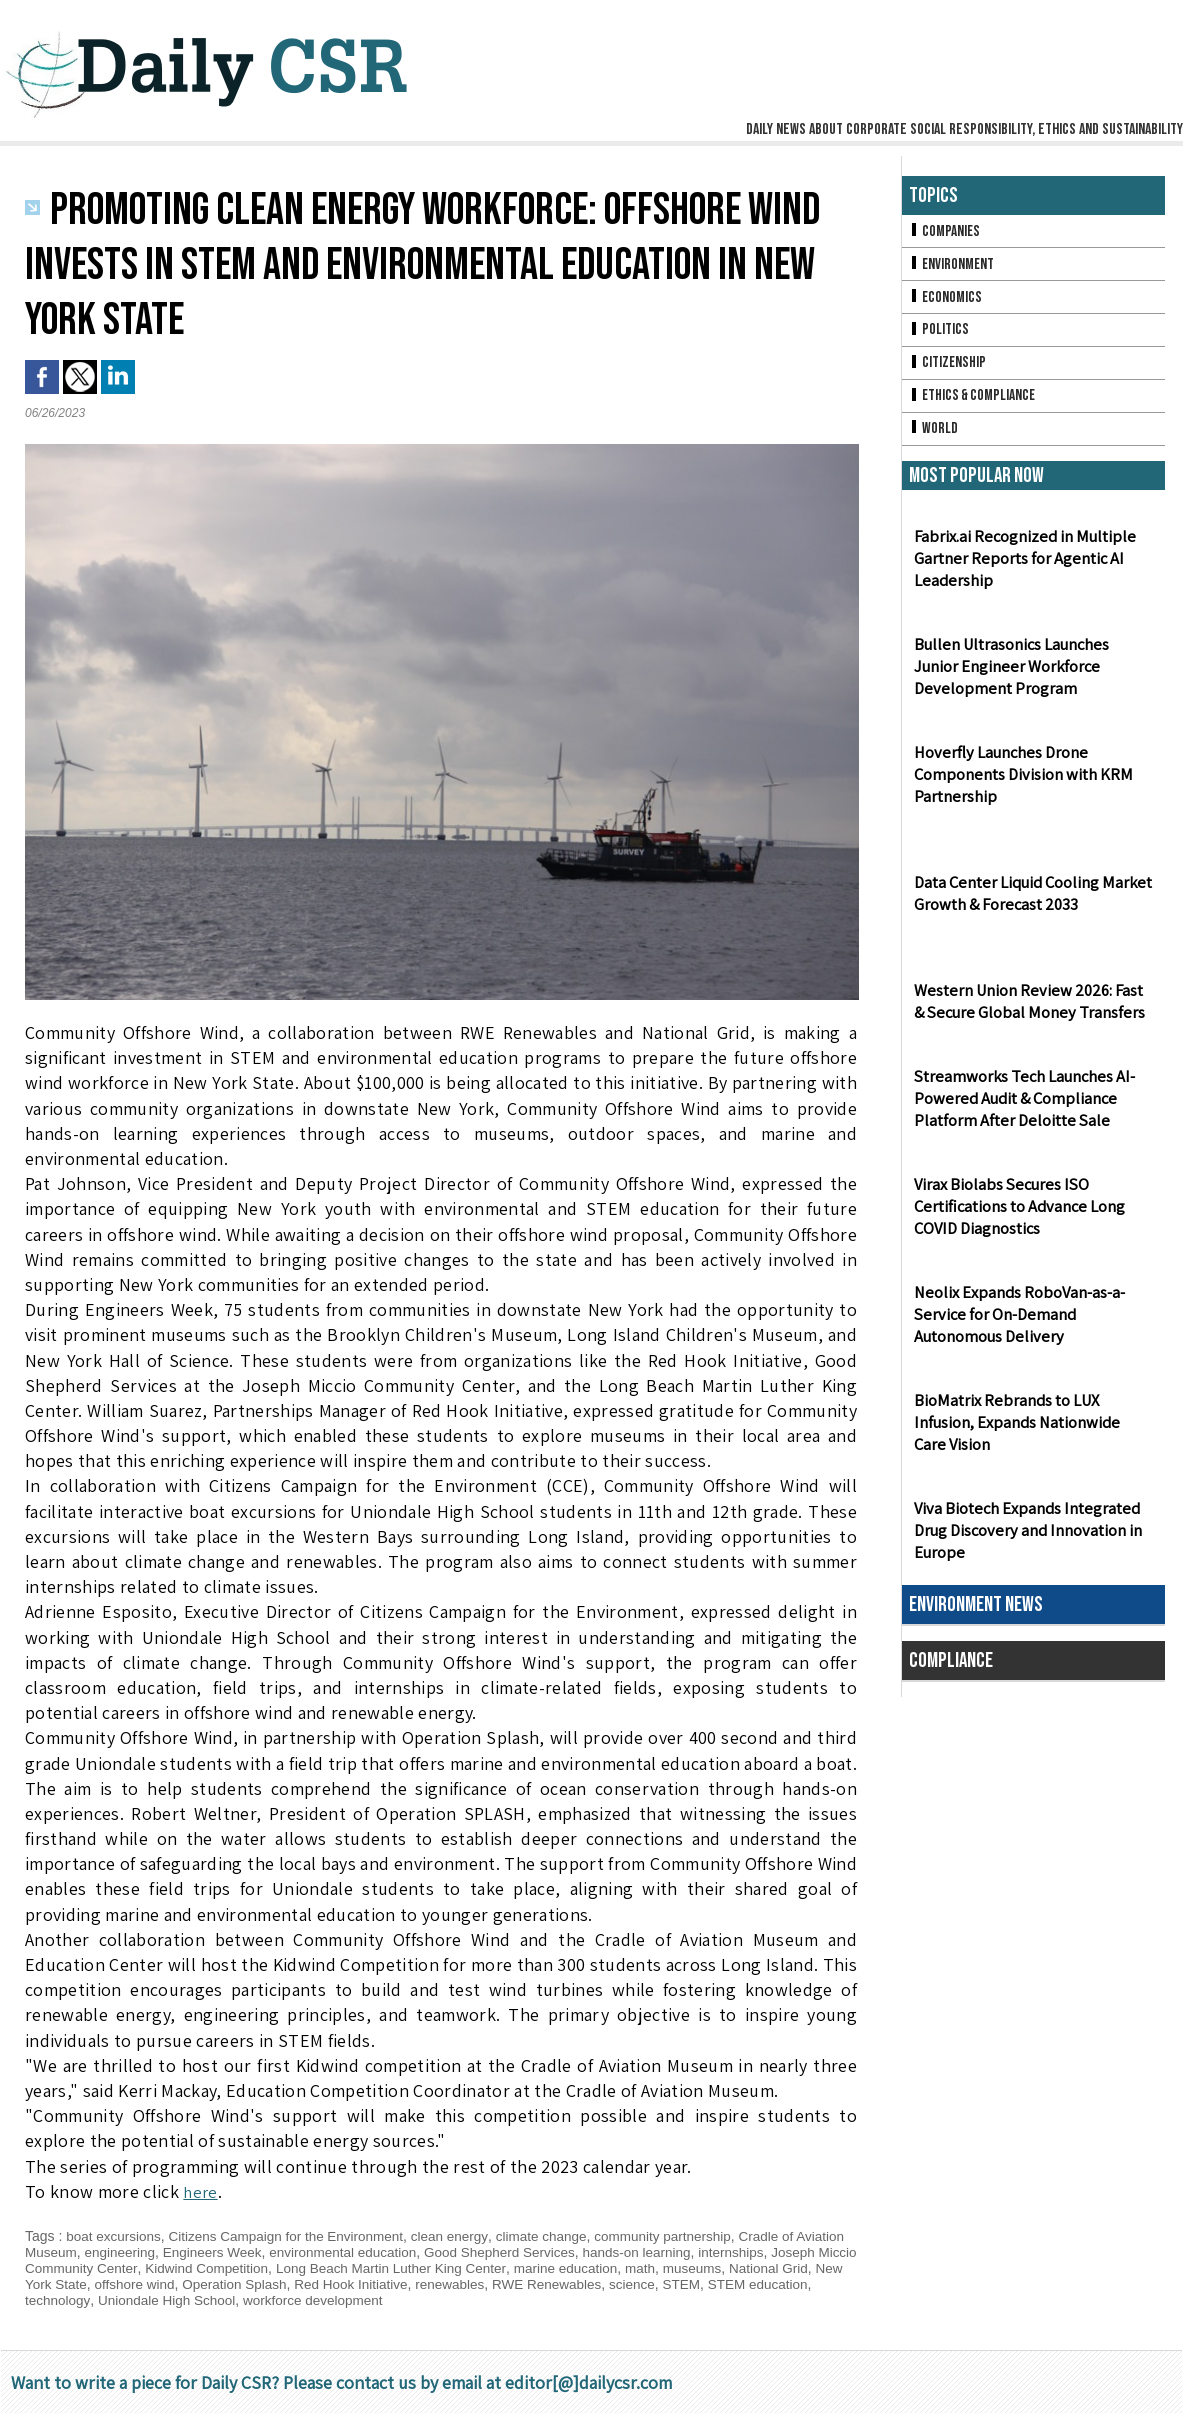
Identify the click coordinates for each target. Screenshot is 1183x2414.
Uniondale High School (282, 2300)
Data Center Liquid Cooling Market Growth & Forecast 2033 (1031, 901)
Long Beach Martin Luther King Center (496, 2268)
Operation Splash (363, 2284)
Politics (940, 333)
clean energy (462, 2236)
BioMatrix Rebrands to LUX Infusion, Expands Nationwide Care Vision (1031, 1430)
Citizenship (949, 367)
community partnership (683, 2236)
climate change (557, 2236)
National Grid (66, 2284)
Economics (947, 299)
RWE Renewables (685, 2284)
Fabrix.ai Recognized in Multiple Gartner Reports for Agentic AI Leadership (1021, 566)
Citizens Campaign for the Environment (294, 2236)
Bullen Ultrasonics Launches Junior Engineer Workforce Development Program (1033, 674)
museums (807, 2268)
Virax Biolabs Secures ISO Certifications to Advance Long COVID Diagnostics (1017, 1214)
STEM (825, 2284)
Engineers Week (272, 2252)
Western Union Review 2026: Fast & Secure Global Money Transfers (1032, 1009)
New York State (162, 2284)
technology (169, 2300)
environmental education (407, 2252)
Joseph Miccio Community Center (129, 2268)
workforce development (433, 2300)
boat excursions (115, 2236)
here (201, 2191)
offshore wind (259, 2284)
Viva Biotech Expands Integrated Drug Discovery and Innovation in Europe (1025, 1538)
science (774, 2284)
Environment (953, 265)
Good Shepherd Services (569, 2252)
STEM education (77, 2300)
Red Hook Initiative (484, 2284)
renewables (586, 2284)
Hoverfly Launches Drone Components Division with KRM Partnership (1021, 782)
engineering (176, 2252)
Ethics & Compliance (975, 401)
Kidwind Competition (305, 2268)
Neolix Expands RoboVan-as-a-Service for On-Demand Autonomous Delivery (1017, 1322)
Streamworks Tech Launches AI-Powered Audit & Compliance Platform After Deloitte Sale (1021, 1106)
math (753, 2268)
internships (810, 2252)
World (934, 435)
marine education (676, 2268)
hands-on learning (712, 2252)
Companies (946, 231)
